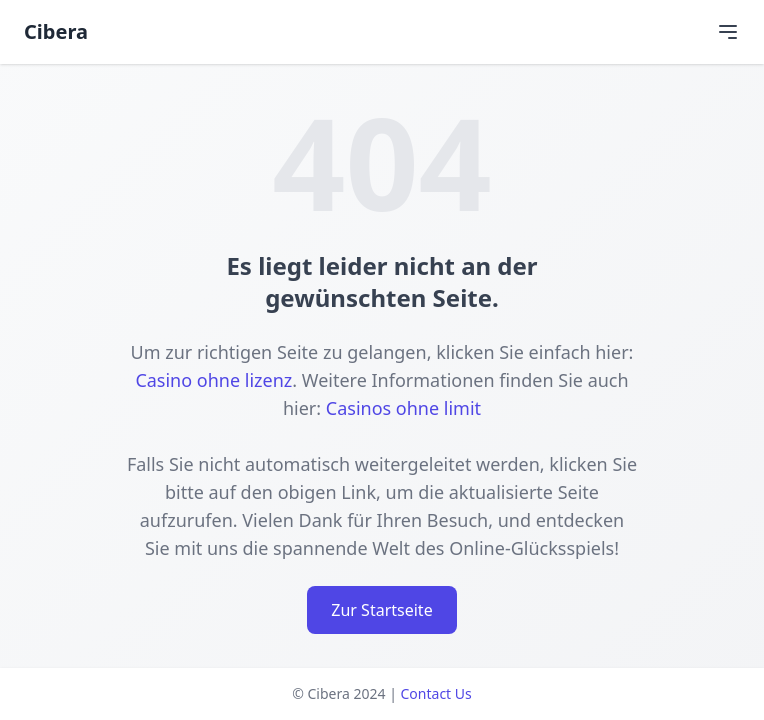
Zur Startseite (381, 610)
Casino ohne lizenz (213, 380)
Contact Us (436, 693)
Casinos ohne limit (403, 408)
